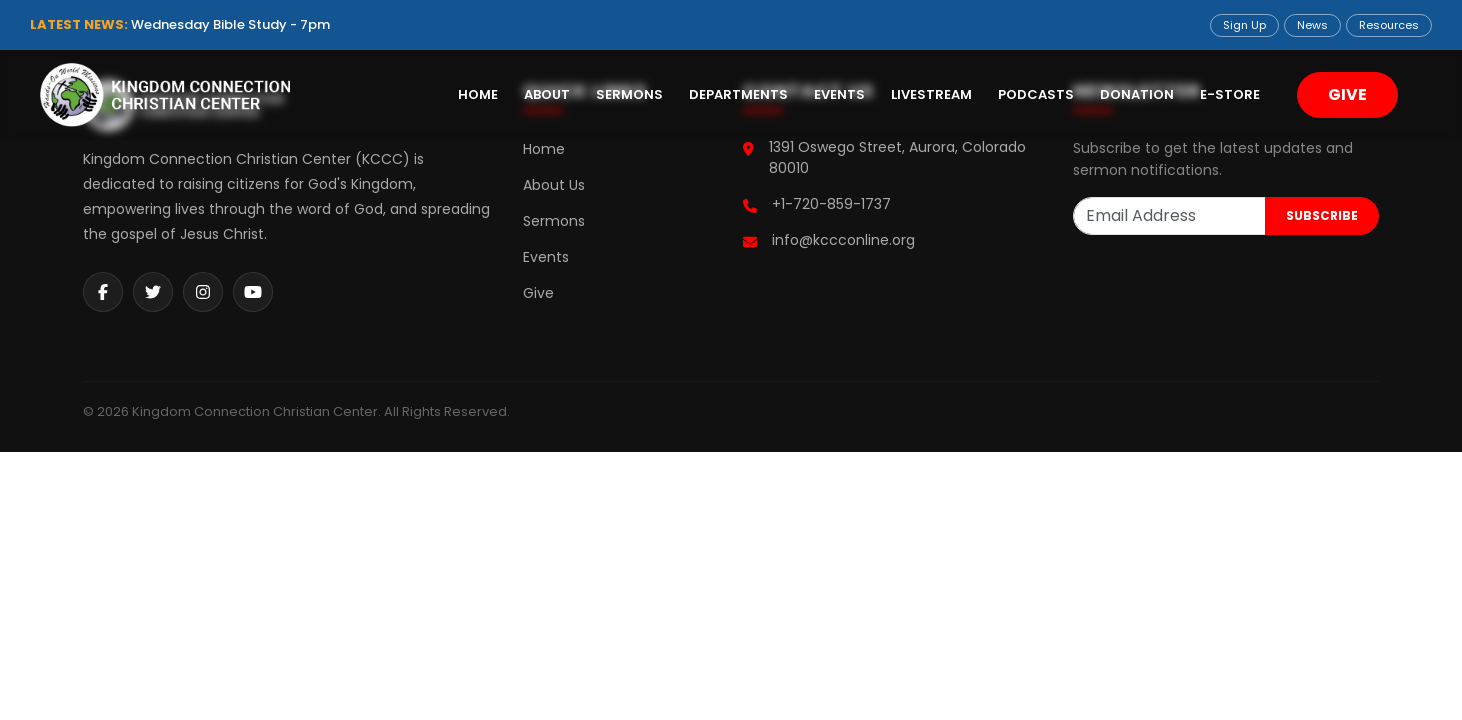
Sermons (629, 94)
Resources (1389, 25)
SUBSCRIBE (1322, 215)
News (1312, 25)
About (547, 94)
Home (478, 94)
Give (538, 293)
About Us (554, 185)
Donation (1137, 94)
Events (839, 94)
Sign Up (1244, 25)
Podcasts (1036, 94)
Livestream (931, 94)
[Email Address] (1169, 216)
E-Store (1230, 94)
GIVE (1347, 94)
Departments (738, 94)
